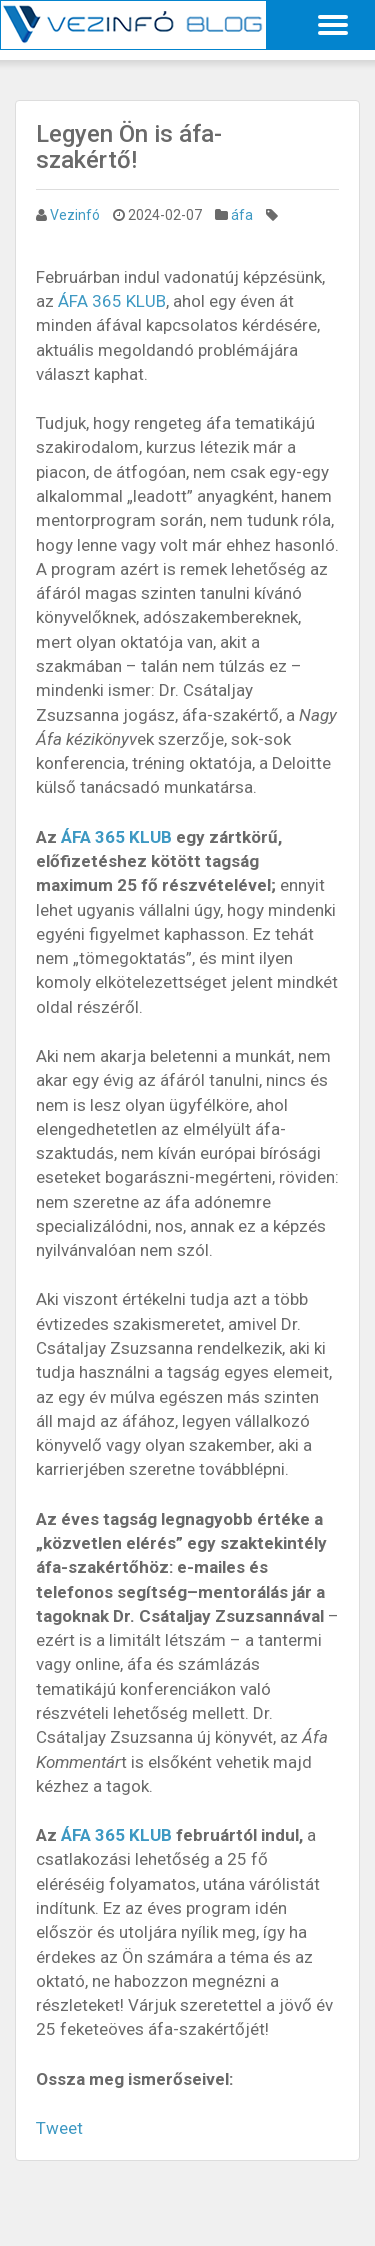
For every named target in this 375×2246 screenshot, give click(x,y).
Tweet (59, 2128)
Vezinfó (75, 215)
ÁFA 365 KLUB (112, 301)
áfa (242, 215)
